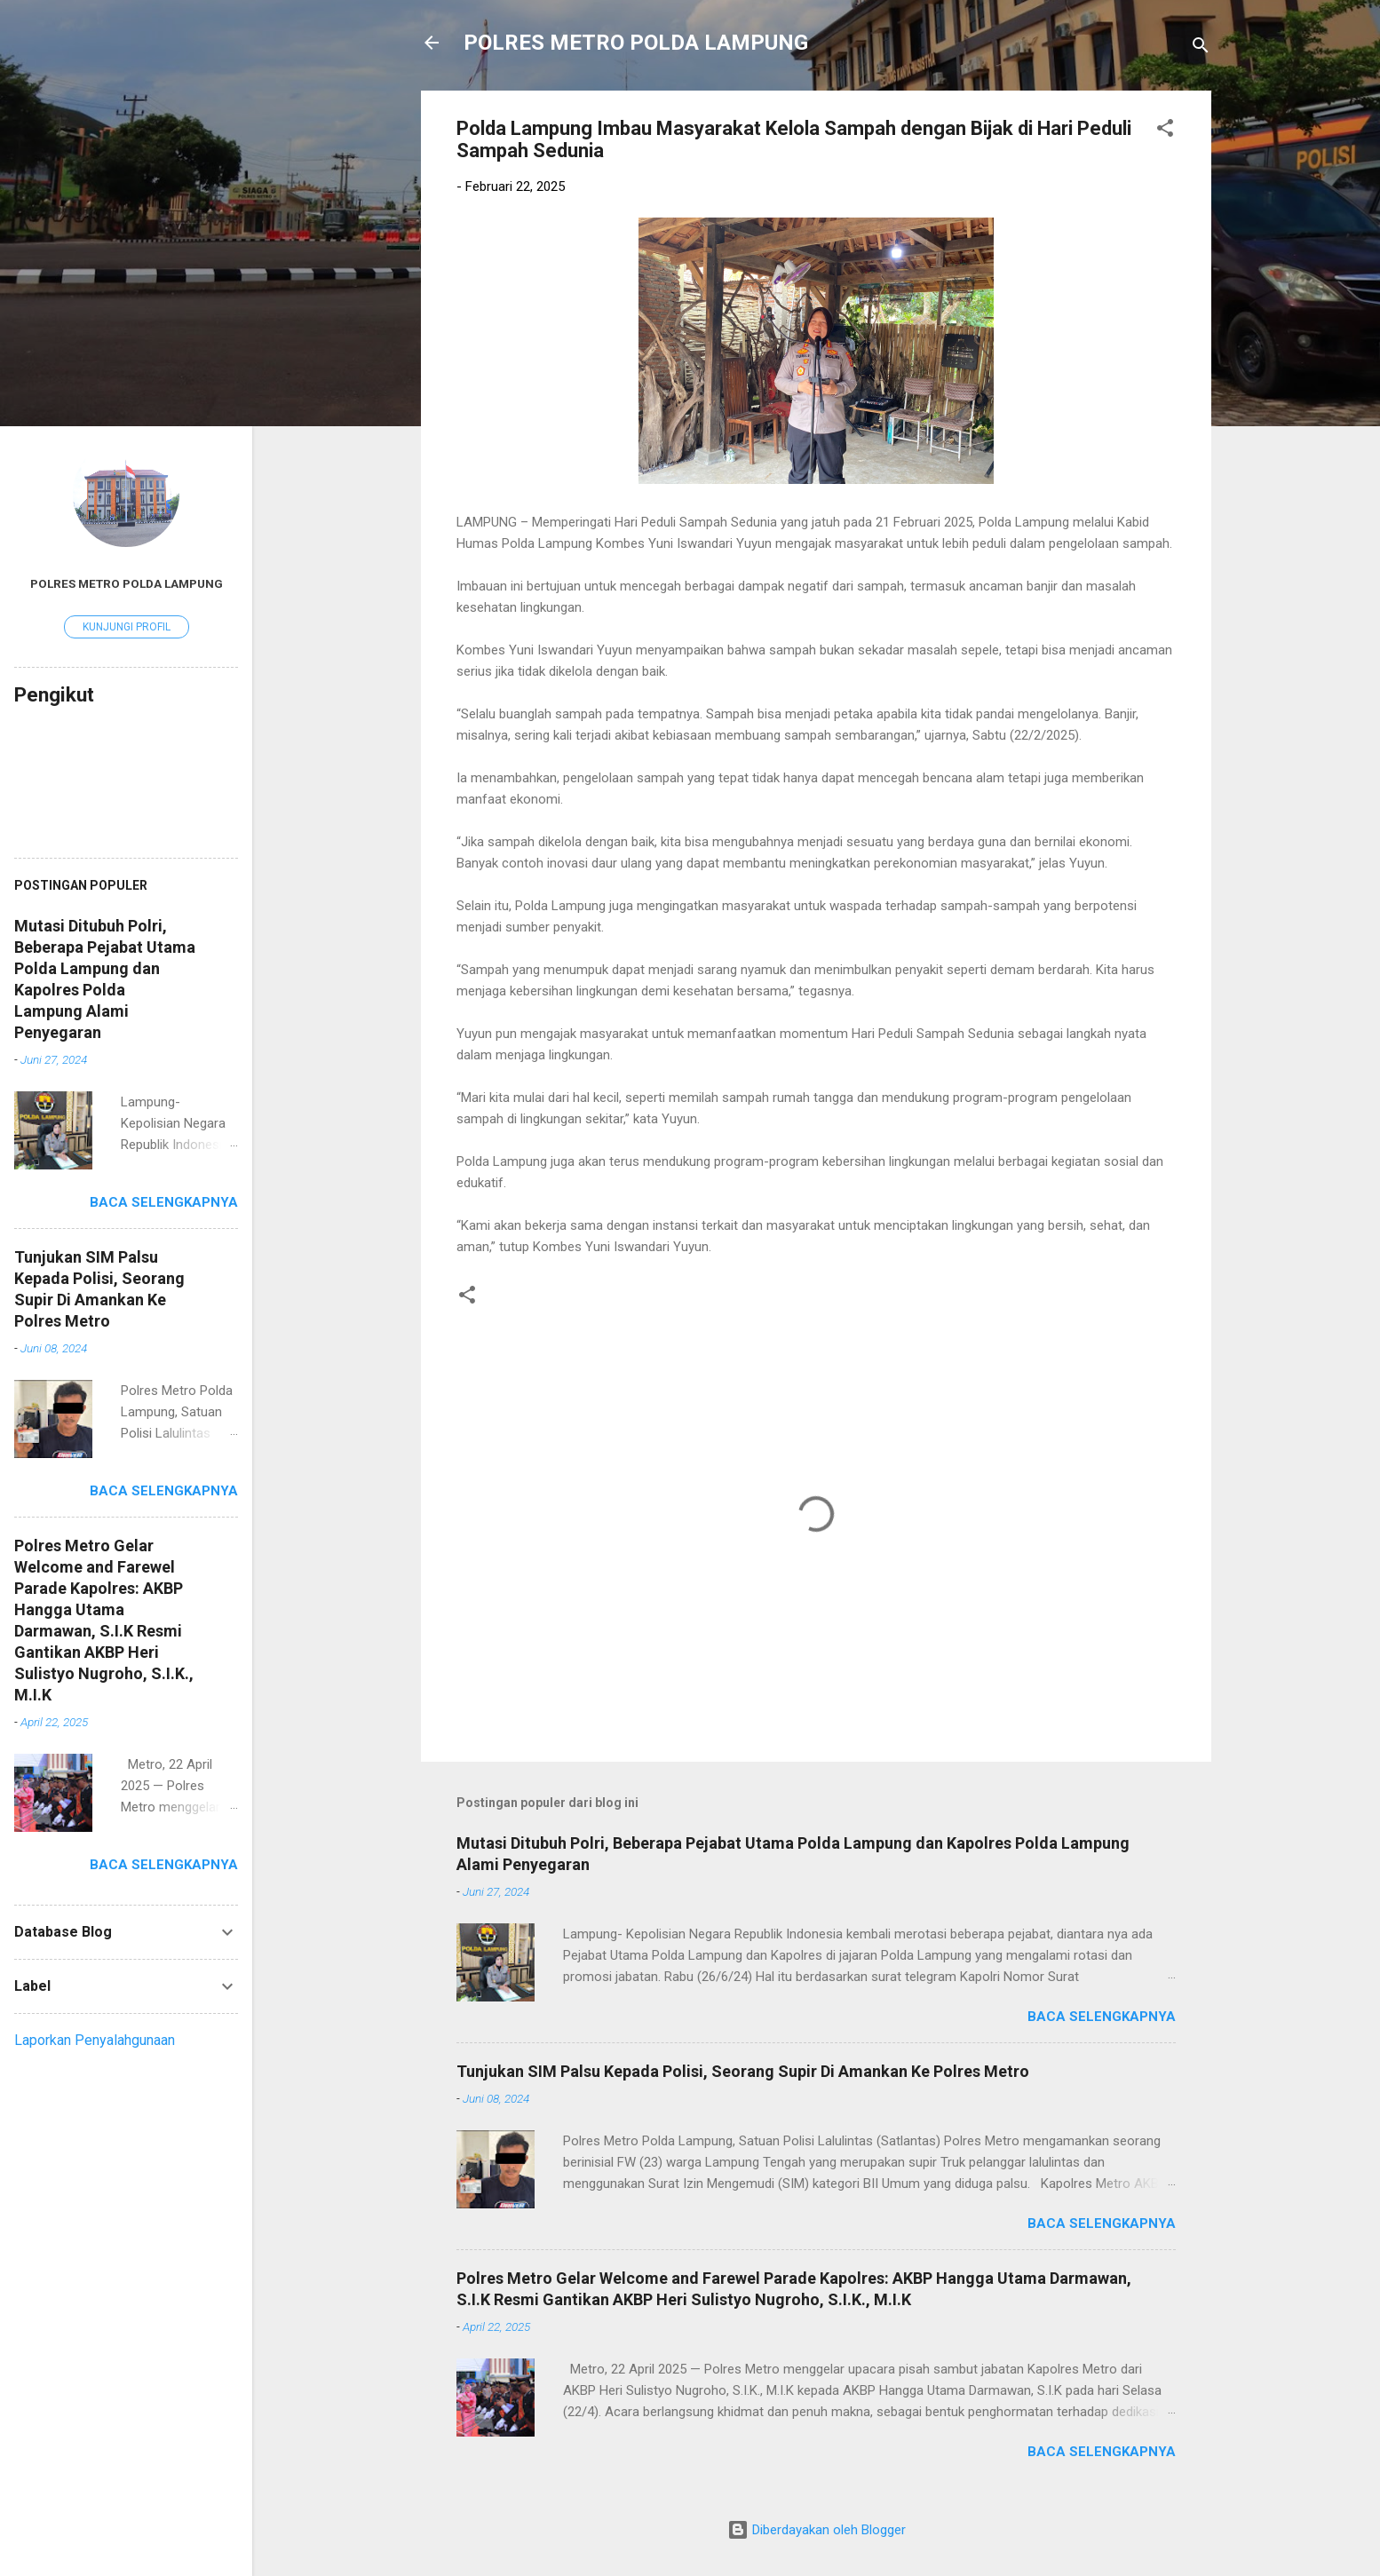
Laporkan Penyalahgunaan (94, 2040)
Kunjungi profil (127, 627)
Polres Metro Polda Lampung (126, 583)
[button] (1165, 131)
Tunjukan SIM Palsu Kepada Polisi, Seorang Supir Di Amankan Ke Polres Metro (742, 2071)
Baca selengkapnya (1101, 2017)
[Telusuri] (1200, 48)
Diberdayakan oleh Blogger (816, 2530)
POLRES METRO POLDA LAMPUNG (636, 42)
